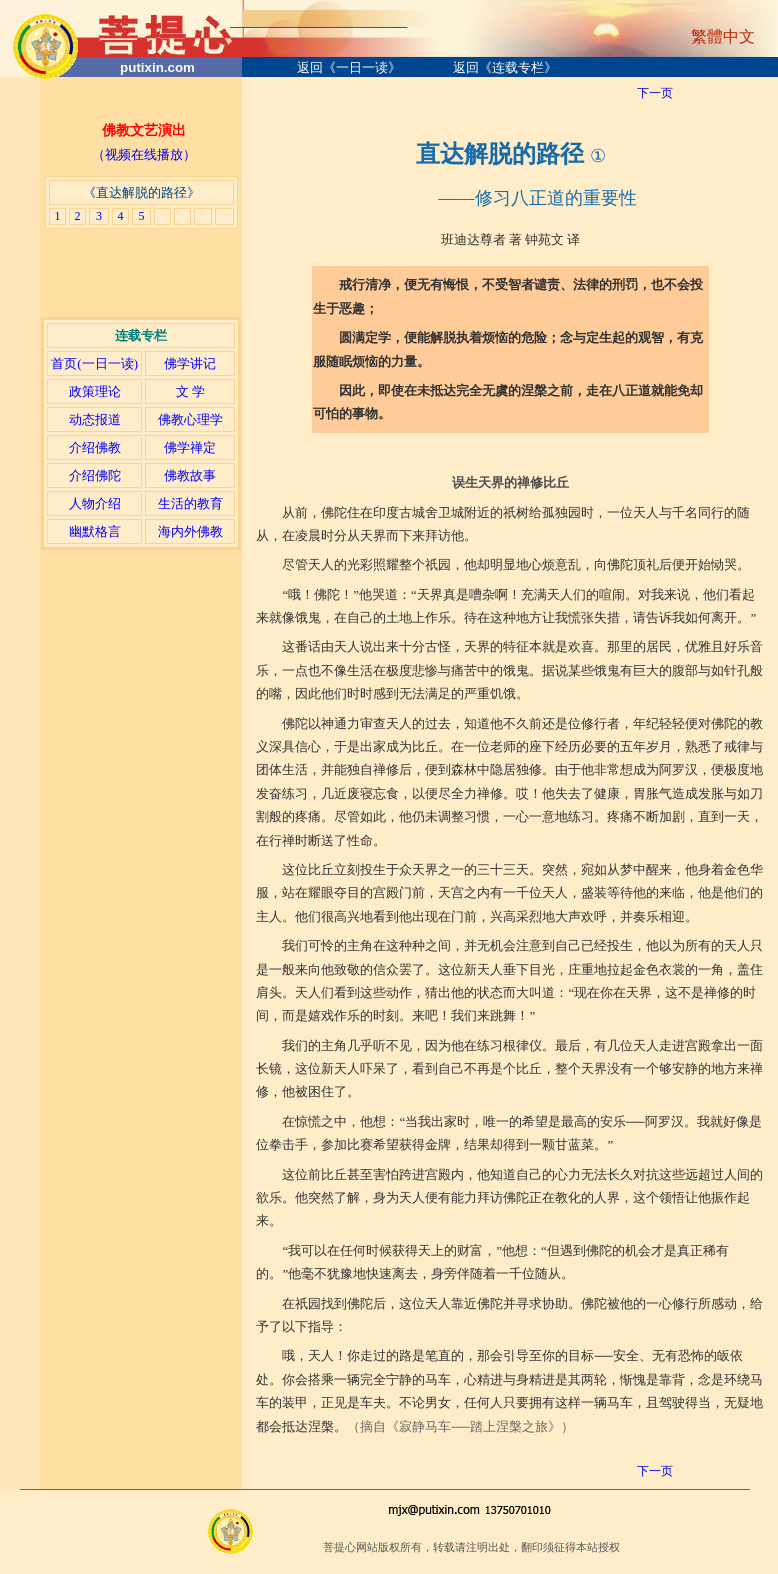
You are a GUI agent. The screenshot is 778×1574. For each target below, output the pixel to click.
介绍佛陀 (95, 475)
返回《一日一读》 (349, 67)
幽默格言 (95, 531)
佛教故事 (190, 475)
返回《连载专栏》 (505, 67)
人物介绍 (95, 503)
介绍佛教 (95, 447)
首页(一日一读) (94, 363)
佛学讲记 (190, 363)
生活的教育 (190, 503)
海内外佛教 (190, 531)
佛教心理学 (190, 419)
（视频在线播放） (144, 154)
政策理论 (95, 391)
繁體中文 (723, 36)
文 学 (190, 391)
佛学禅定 (190, 447)
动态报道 (95, 419)
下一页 (655, 93)
